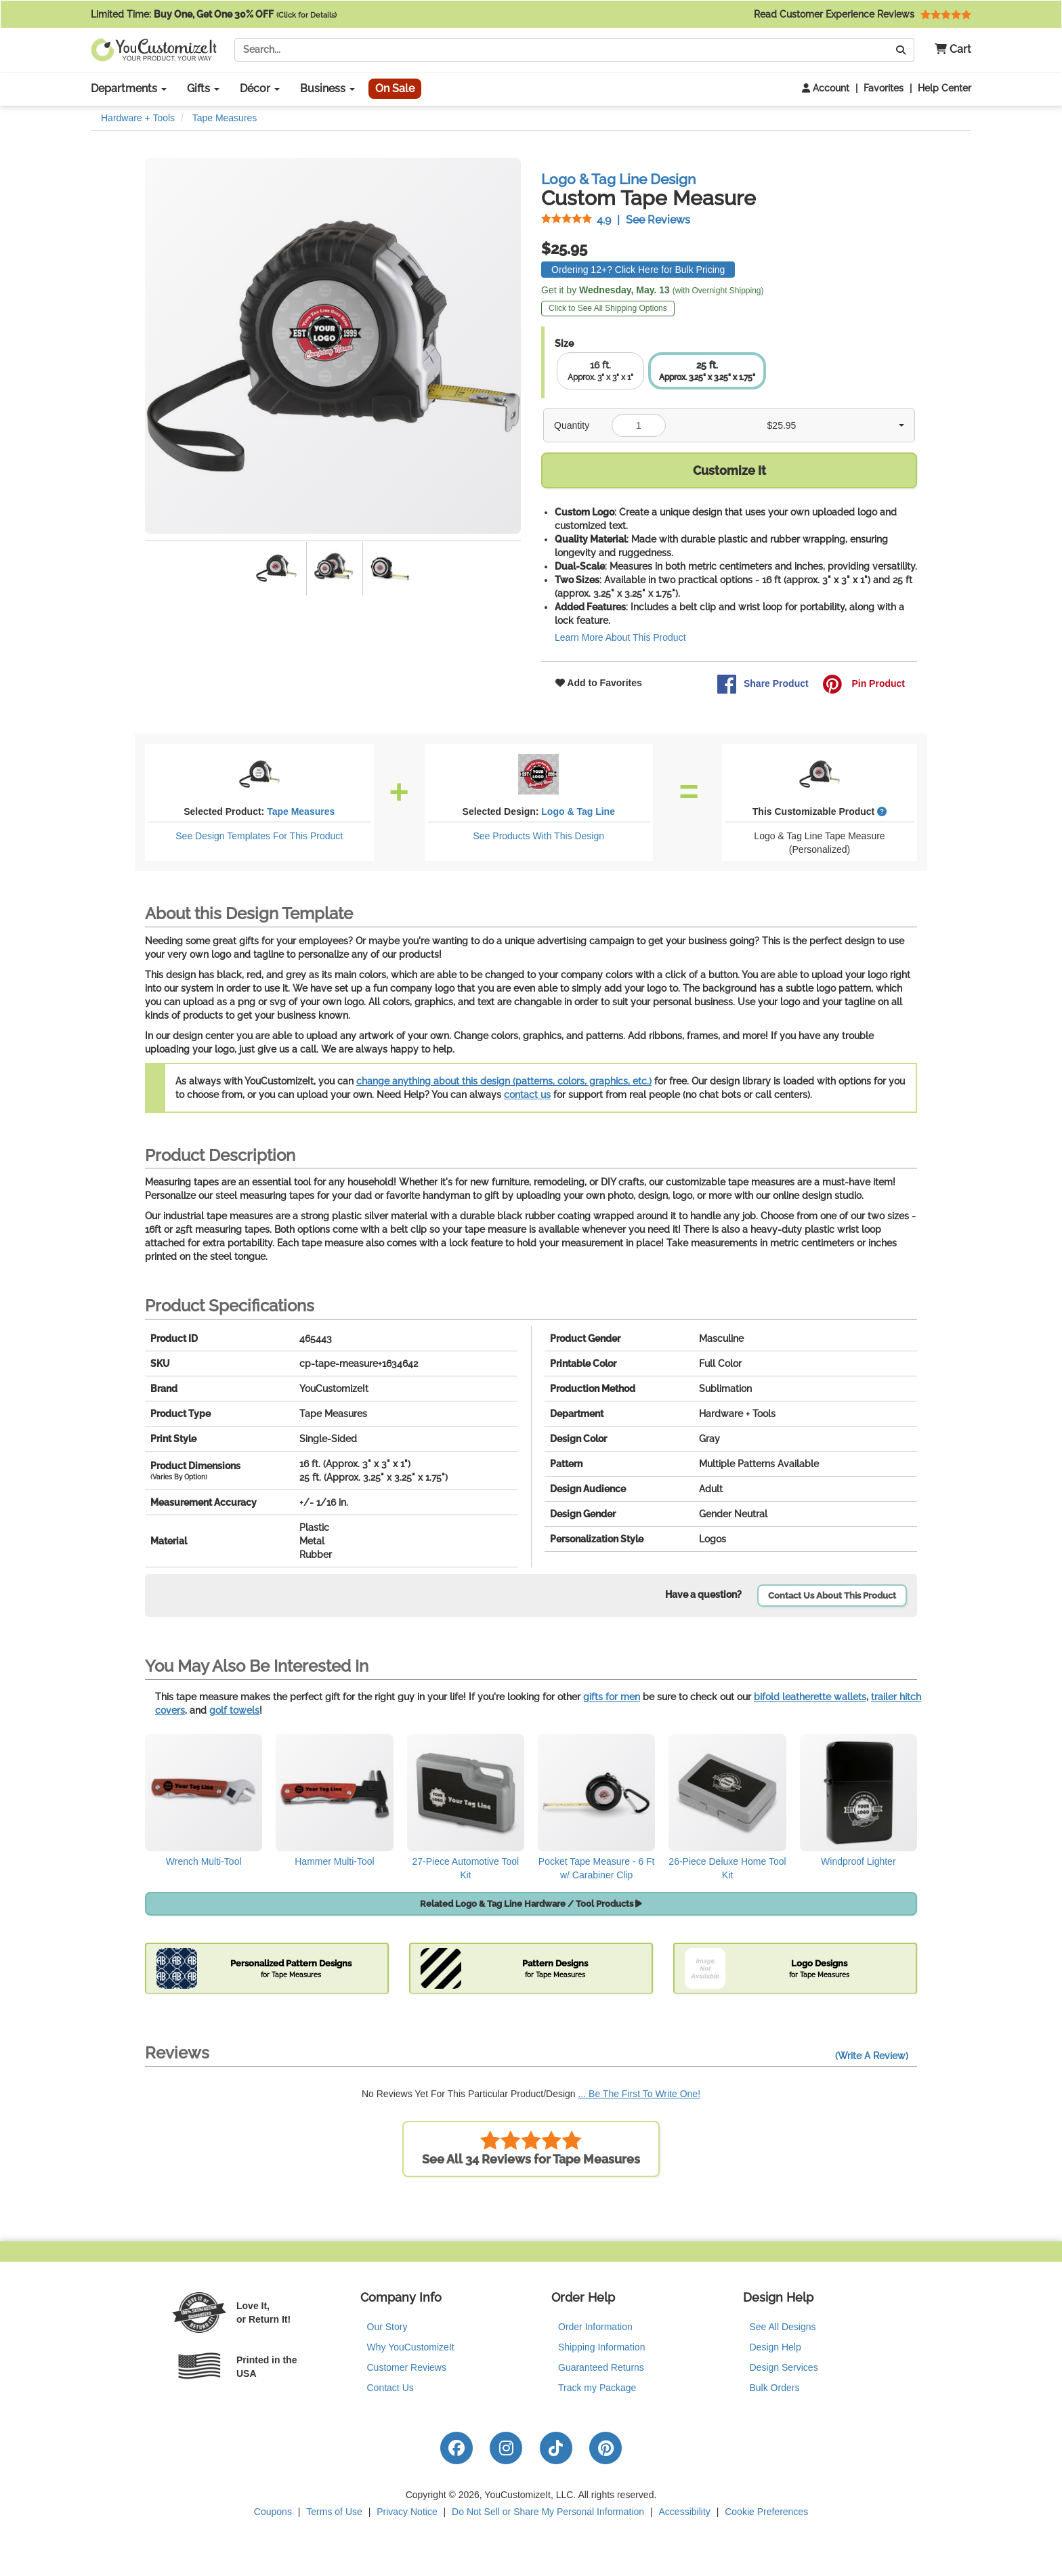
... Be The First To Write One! (639, 2093)
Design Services (784, 2367)
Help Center (944, 88)
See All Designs (783, 2326)
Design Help (775, 2347)
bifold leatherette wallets (810, 1696)
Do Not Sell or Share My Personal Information (548, 2511)
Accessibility (684, 2511)
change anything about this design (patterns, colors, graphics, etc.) (504, 1081)
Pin (863, 684)
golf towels (234, 1710)
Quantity (571, 425)
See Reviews (615, 219)
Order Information (595, 2326)
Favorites (884, 88)
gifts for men (611, 1696)
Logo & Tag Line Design (618, 179)
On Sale (395, 88)
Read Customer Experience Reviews (862, 14)
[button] (948, 50)
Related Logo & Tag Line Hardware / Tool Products (531, 1904)
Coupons (273, 2511)
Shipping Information (601, 2347)
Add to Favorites (598, 682)
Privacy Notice (407, 2511)
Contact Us (390, 2387)
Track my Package (597, 2387)
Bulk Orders (775, 2387)
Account (825, 88)
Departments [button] (129, 88)
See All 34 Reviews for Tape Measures (531, 2148)
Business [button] (327, 88)
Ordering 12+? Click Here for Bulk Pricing (638, 269)
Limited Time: (214, 14)
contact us (527, 1094)
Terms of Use (334, 2511)
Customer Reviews (406, 2367)
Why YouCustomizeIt (410, 2347)
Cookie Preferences (766, 2511)
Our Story (387, 2326)
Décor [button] (260, 88)
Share (763, 684)
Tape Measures (301, 811)
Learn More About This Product (620, 637)
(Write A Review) (871, 2055)
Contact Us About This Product (832, 1595)
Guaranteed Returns (601, 2367)
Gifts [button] (203, 88)
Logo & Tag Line (578, 811)
